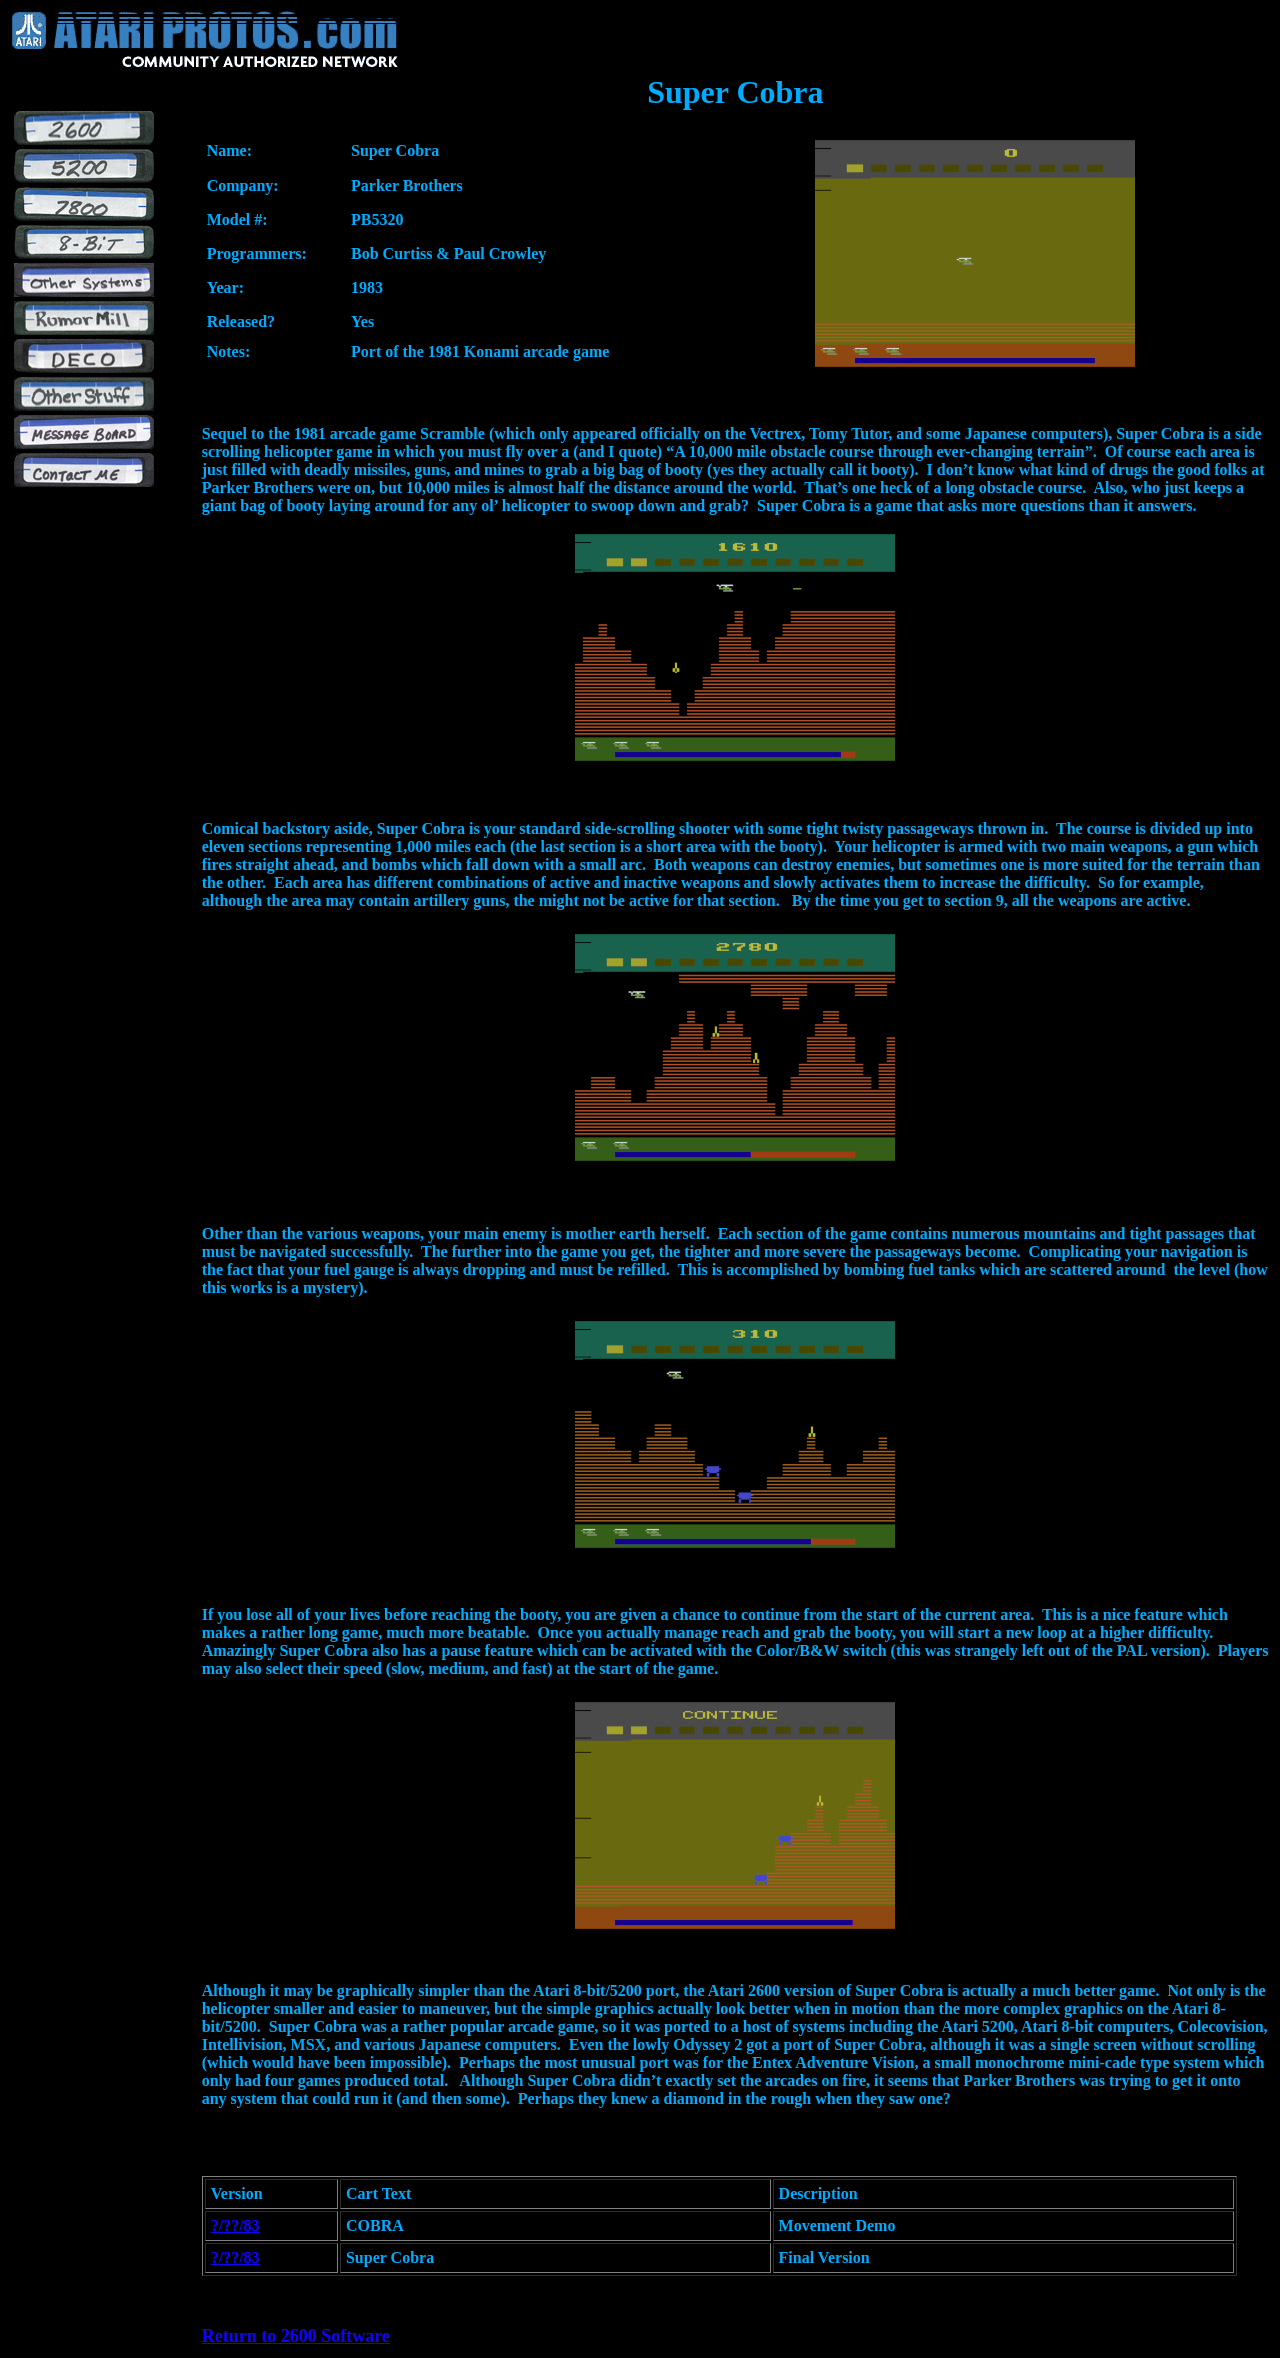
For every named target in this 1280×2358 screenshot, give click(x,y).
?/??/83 (235, 2225)
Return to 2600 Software (296, 2336)
